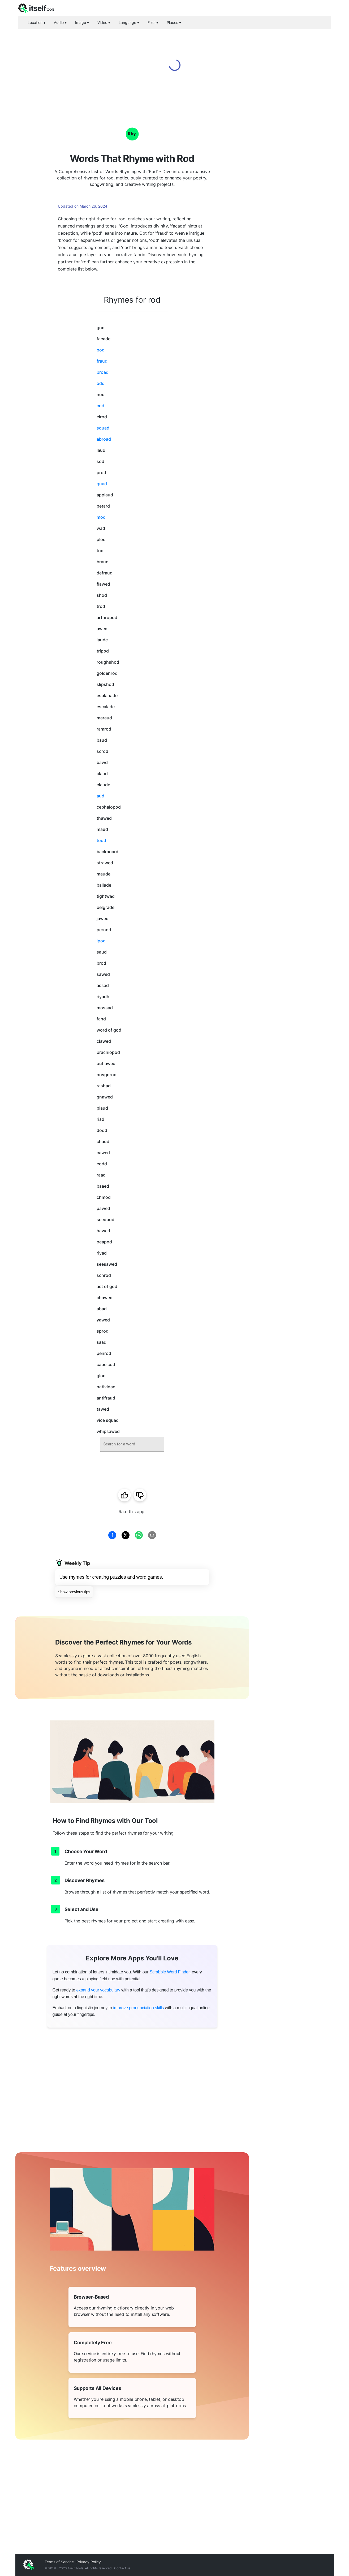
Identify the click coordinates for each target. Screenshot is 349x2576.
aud (100, 795)
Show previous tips (74, 1592)
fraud (102, 361)
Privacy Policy (88, 2562)
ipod (101, 940)
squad (103, 428)
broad (103, 372)
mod (101, 517)
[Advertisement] (291, 191)
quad (102, 483)
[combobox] (132, 1444)
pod (101, 350)
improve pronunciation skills (138, 2008)
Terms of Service (59, 2562)
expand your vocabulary (98, 1990)
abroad (104, 439)
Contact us (122, 2568)
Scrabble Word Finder (169, 1972)
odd (101, 383)
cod (100, 405)
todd (101, 840)
